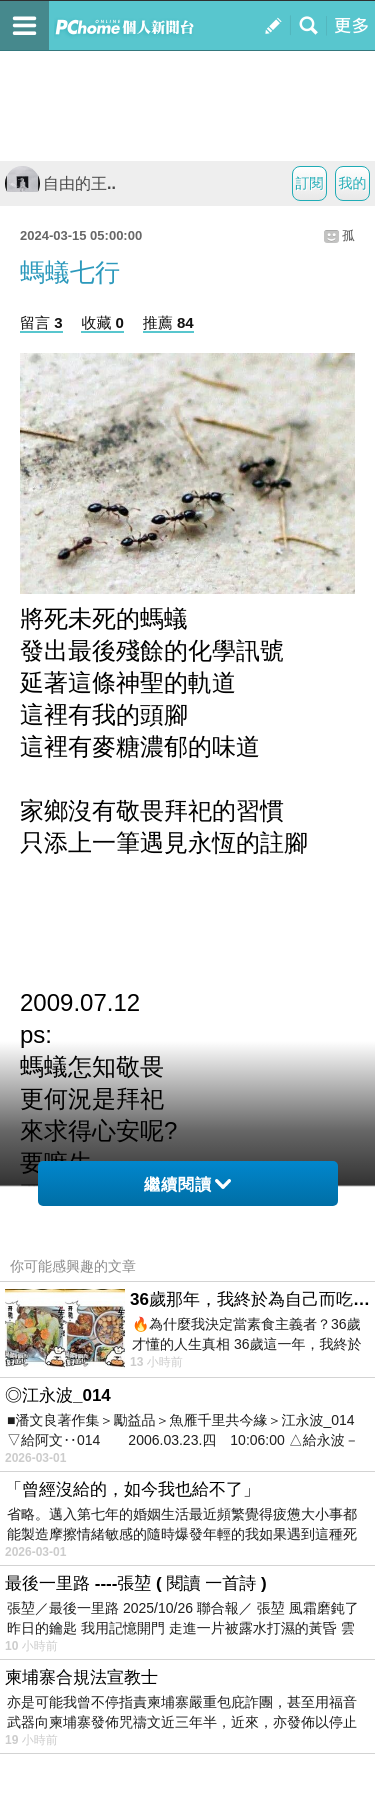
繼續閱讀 (187, 1184)
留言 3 (41, 322)
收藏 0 (102, 322)
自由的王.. (60, 183)
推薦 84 (168, 322)
